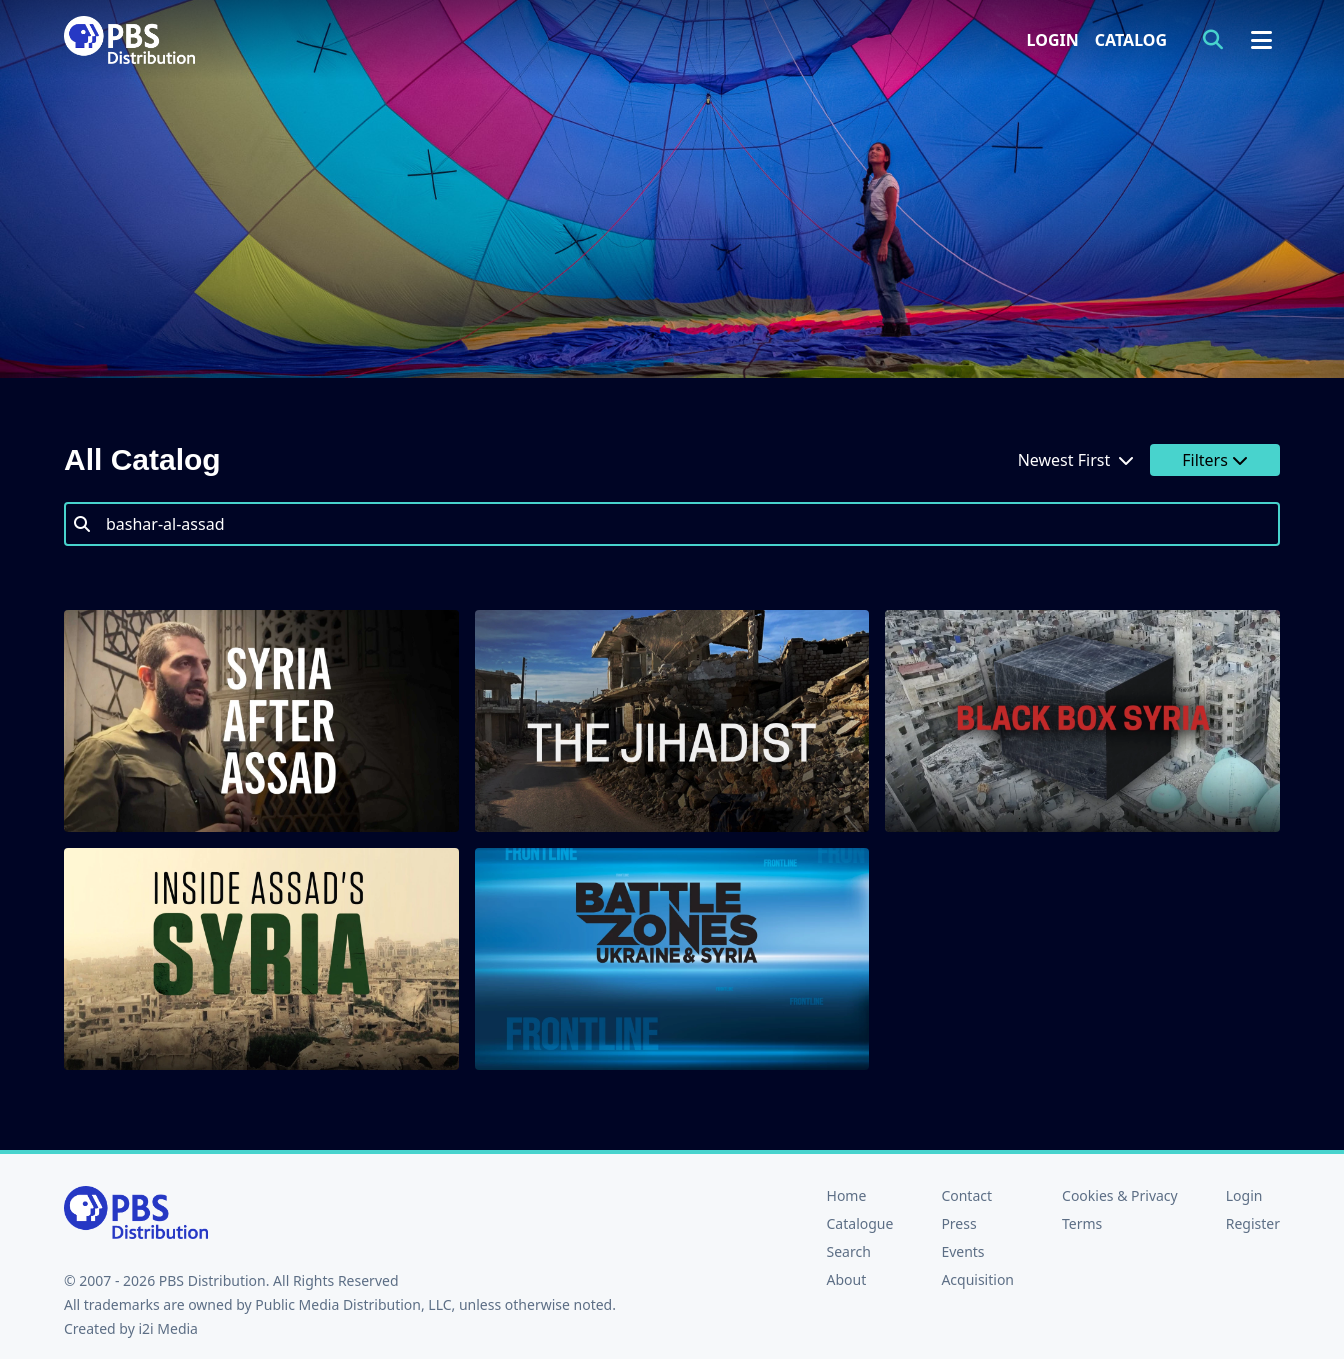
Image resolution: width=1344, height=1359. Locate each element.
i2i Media (168, 1328)
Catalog (1131, 40)
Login (1053, 40)
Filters (1215, 460)
